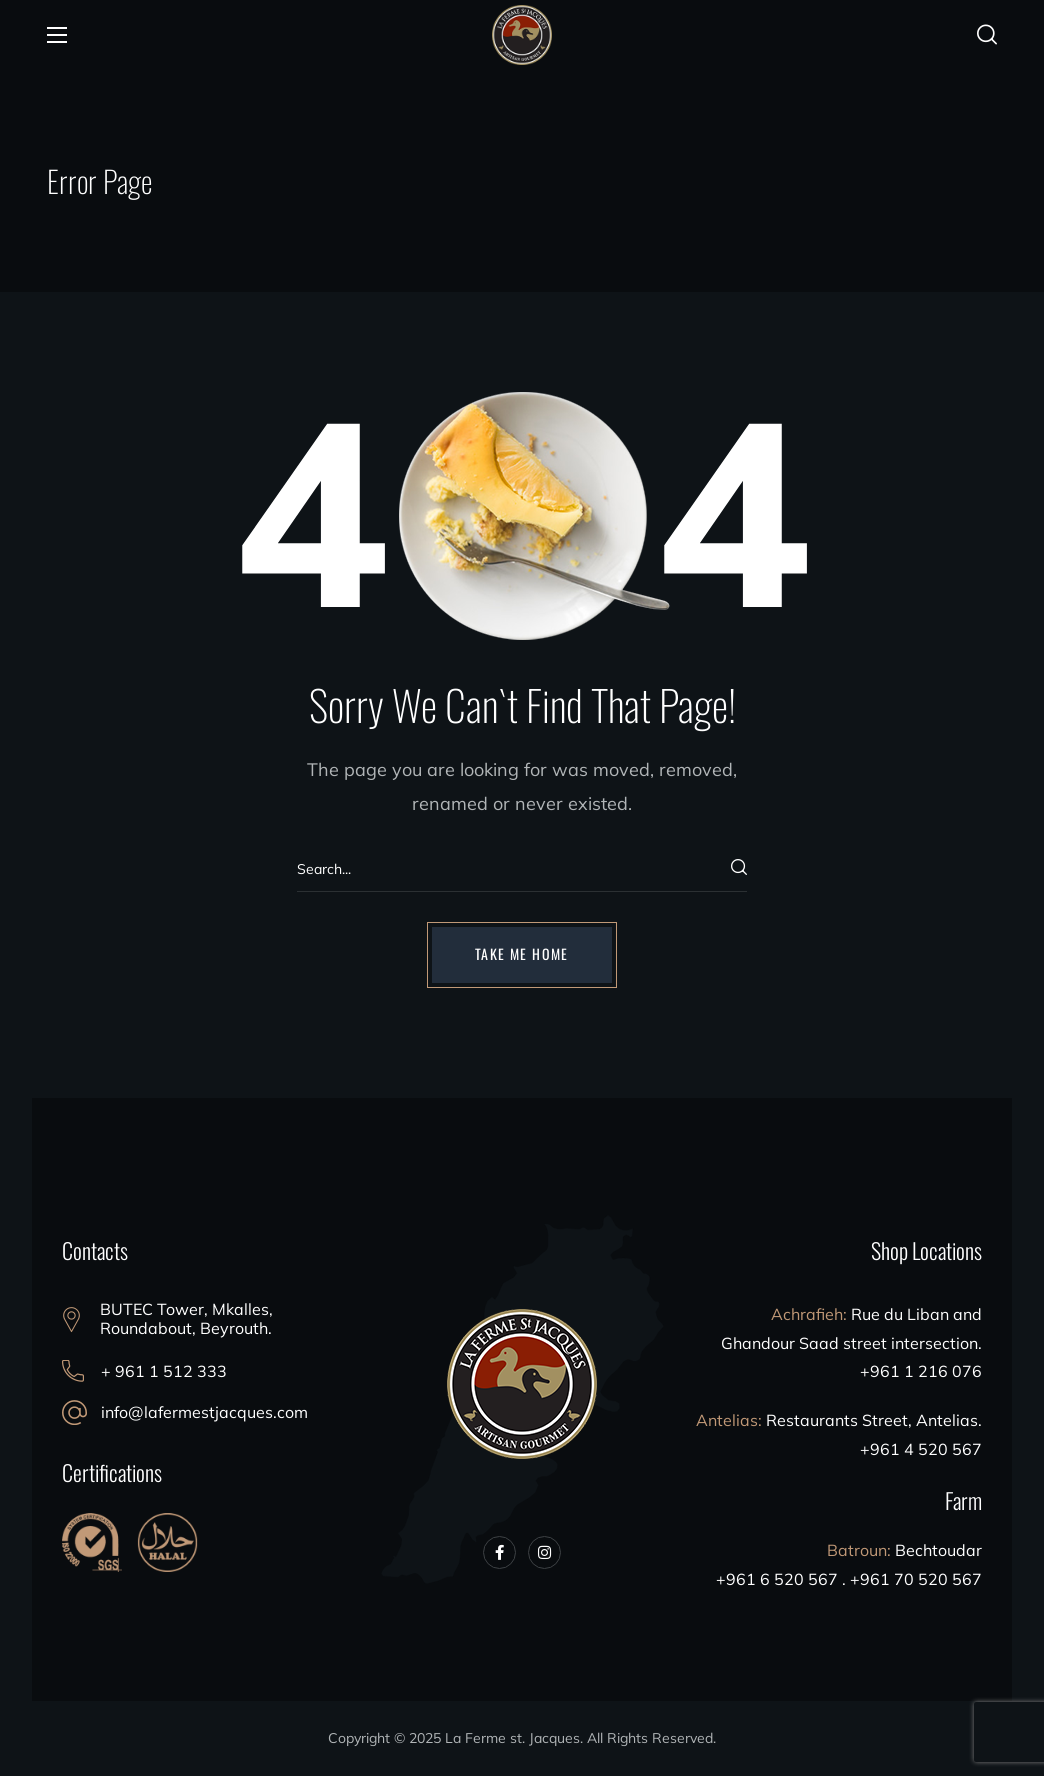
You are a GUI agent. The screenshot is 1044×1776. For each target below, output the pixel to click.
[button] (987, 35)
